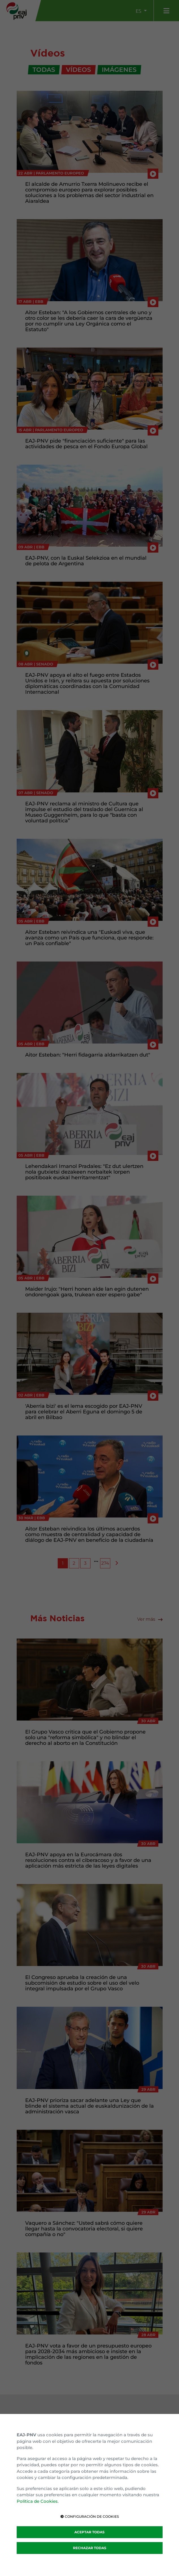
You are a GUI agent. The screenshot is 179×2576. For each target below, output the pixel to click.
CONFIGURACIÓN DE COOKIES (90, 2516)
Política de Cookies (37, 2501)
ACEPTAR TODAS (89, 2532)
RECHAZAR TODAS (89, 2548)
